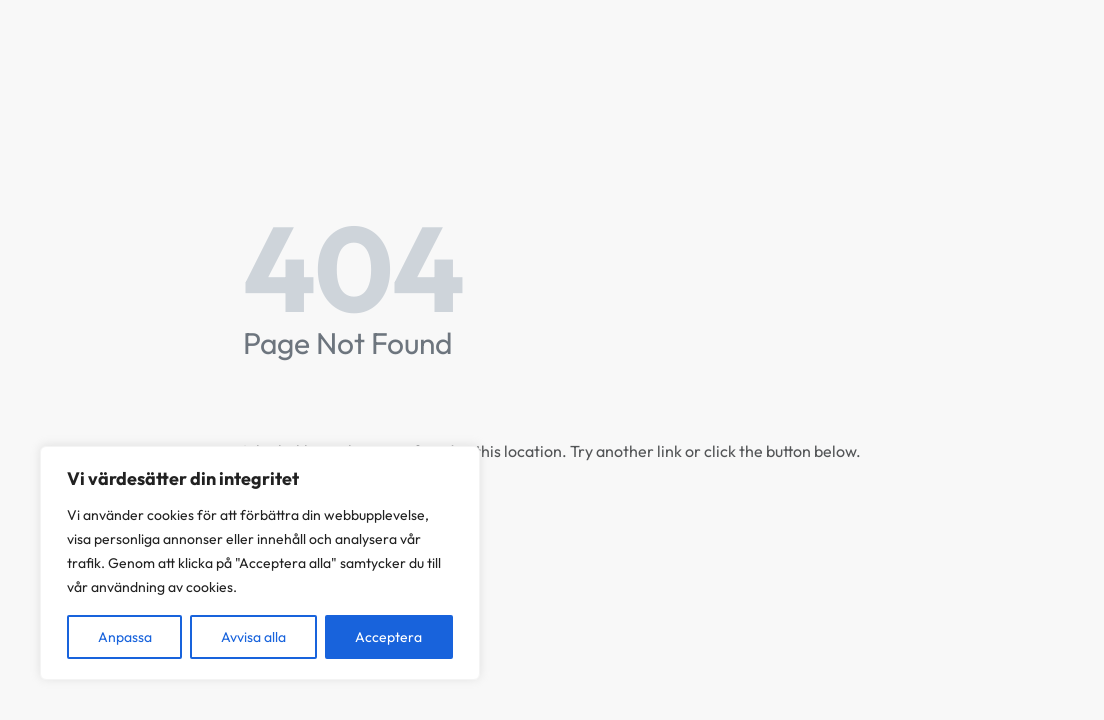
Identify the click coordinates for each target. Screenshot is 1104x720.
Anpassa (125, 637)
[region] (260, 563)
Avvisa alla (253, 637)
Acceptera (388, 637)
